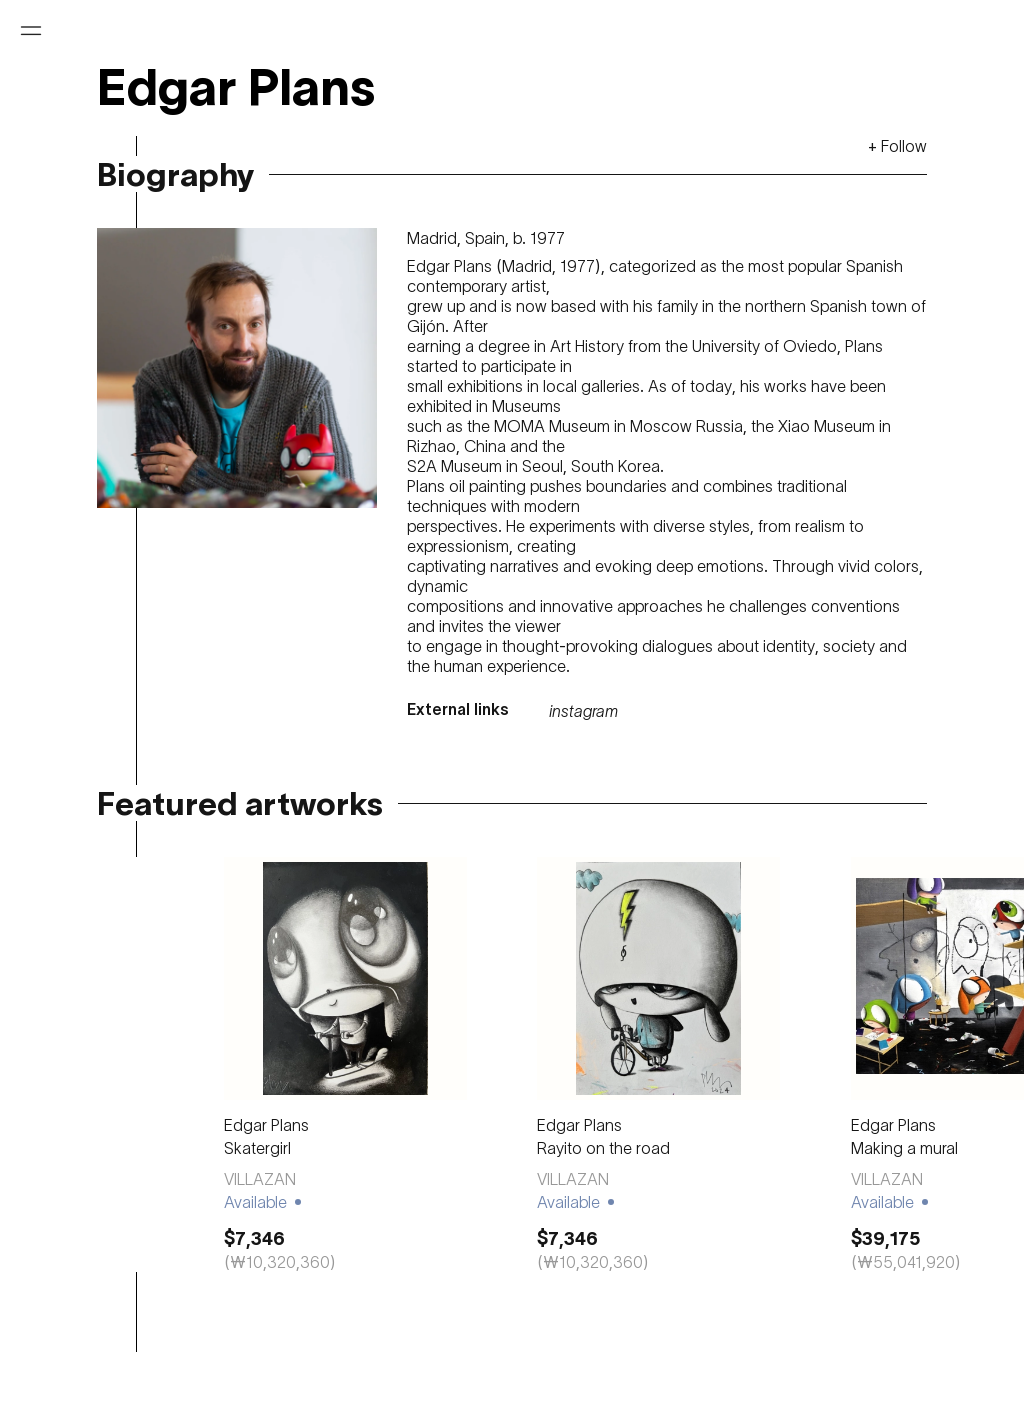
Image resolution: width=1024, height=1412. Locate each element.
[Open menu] (31, 31)
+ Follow (897, 146)
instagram (583, 711)
